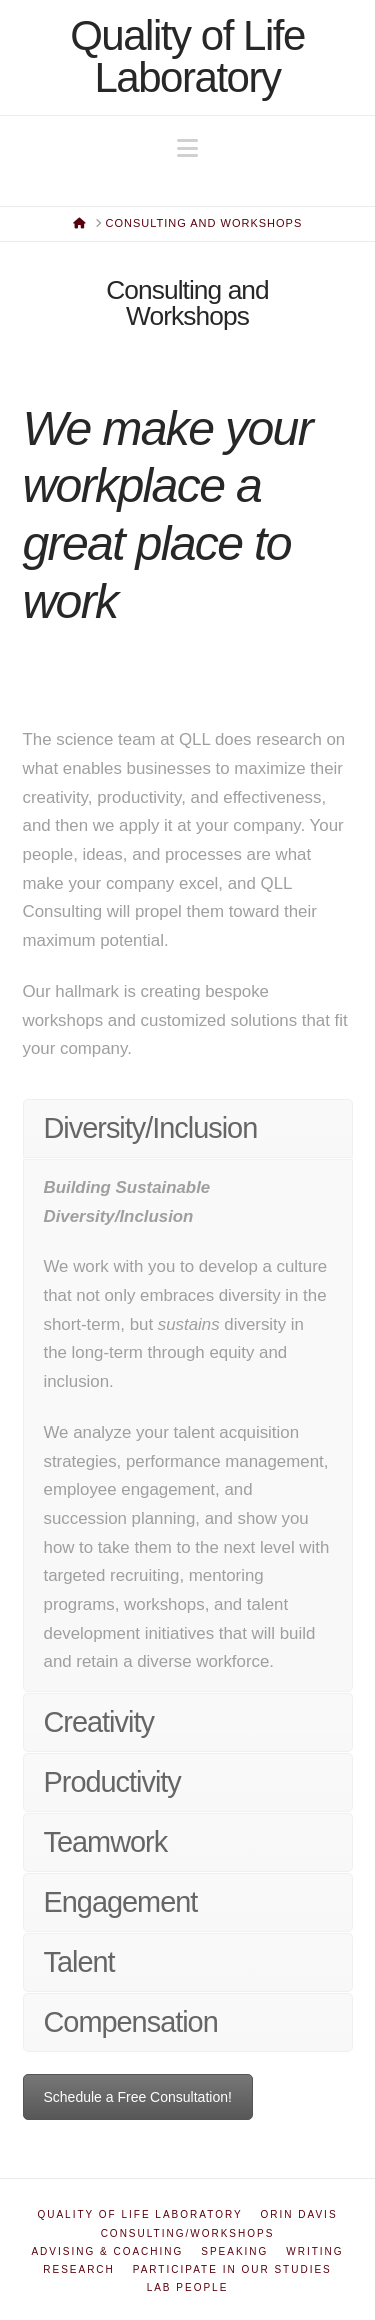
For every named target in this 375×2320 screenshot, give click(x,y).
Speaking (234, 2251)
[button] (187, 148)
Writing (314, 2251)
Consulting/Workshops (188, 2233)
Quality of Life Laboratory (187, 57)
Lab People (188, 2287)
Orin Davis (299, 2214)
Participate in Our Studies (232, 2269)
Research (79, 2269)
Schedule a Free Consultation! (138, 2097)
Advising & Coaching (107, 2251)
